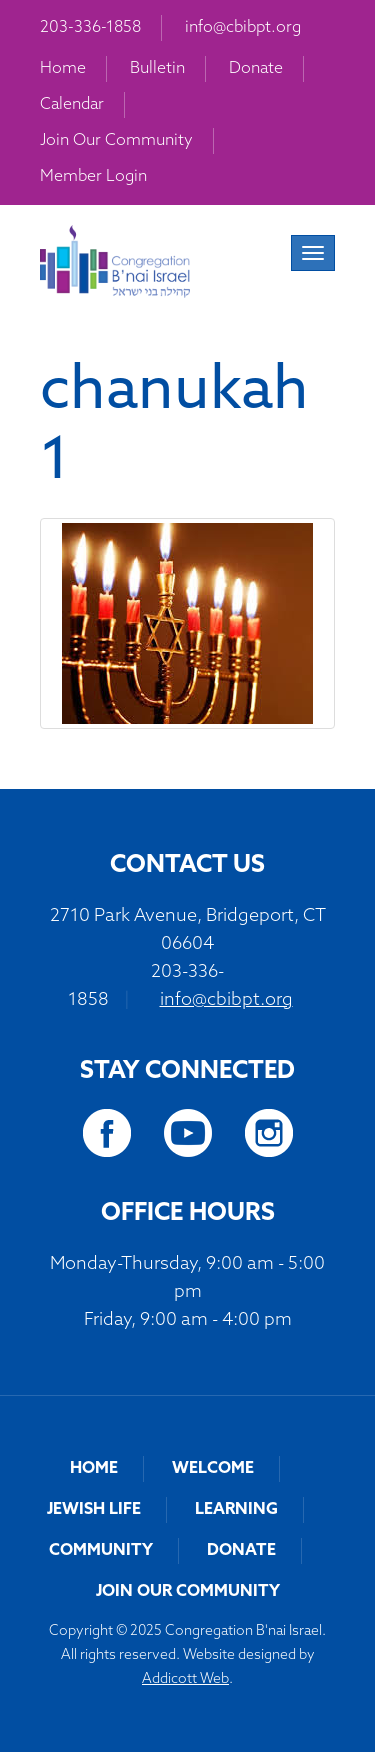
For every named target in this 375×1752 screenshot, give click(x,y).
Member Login (93, 177)
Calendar (72, 105)
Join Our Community (116, 141)
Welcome (213, 1469)
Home (63, 69)
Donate (256, 69)
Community (101, 1551)
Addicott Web (185, 1679)
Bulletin (157, 69)
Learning (236, 1510)
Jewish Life (94, 1510)
